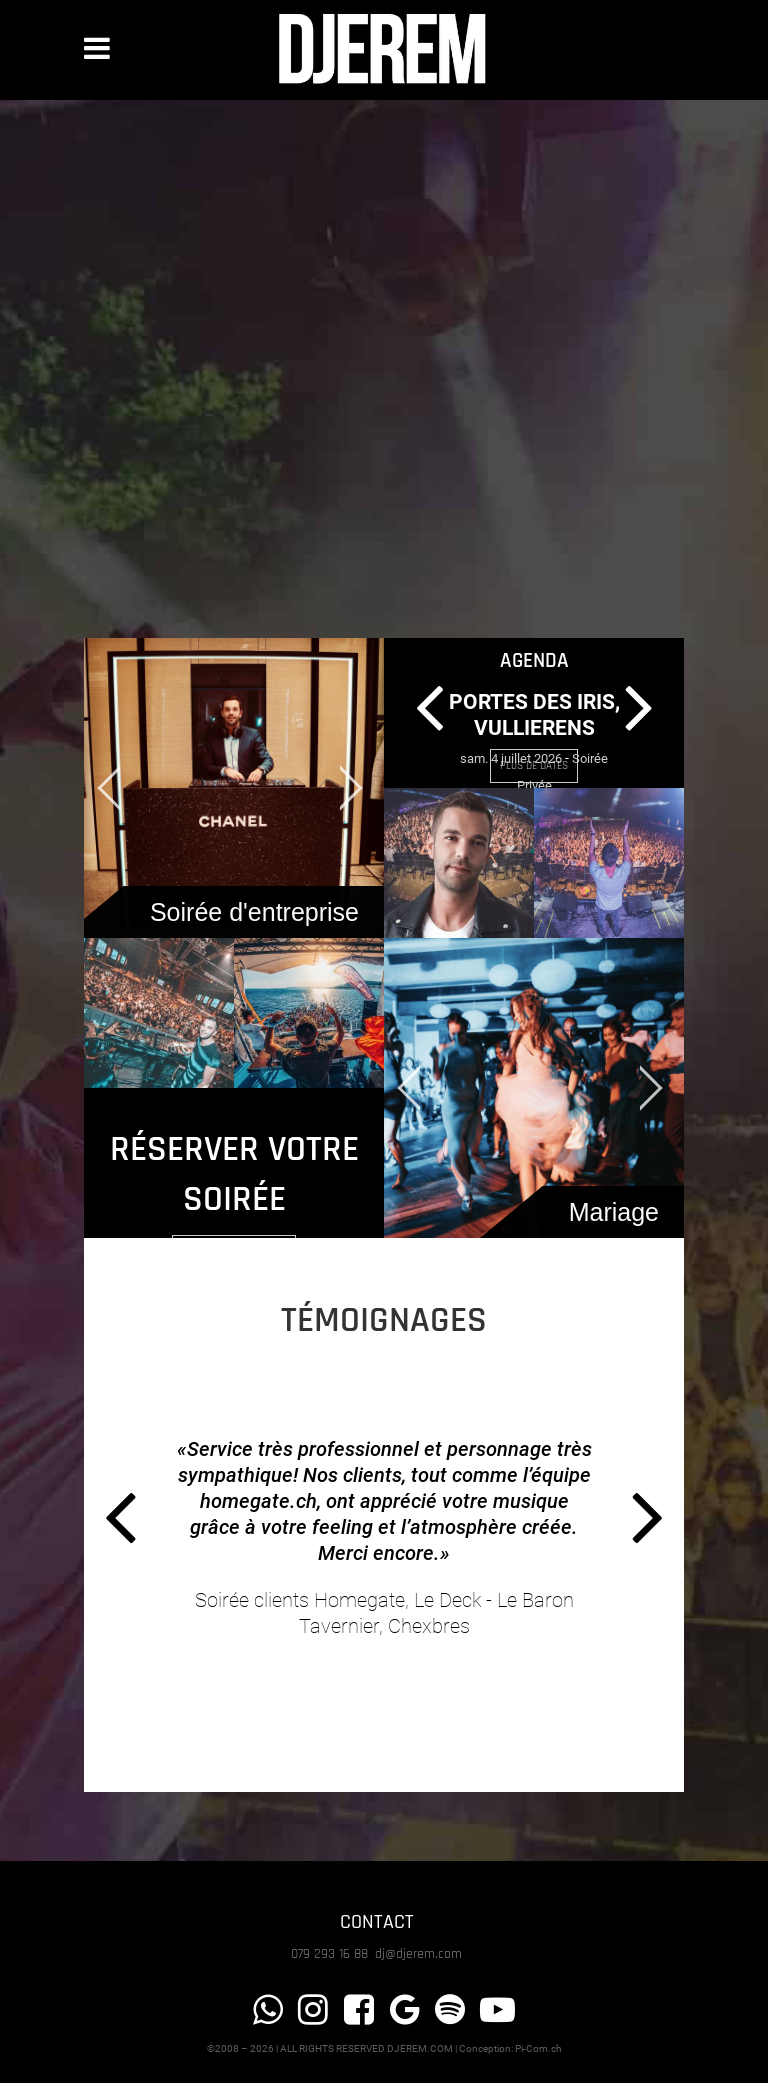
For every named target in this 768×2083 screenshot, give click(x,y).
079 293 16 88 (331, 1954)
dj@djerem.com (418, 1954)
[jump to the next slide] (349, 788)
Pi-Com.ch (538, 2048)
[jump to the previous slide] (119, 788)
